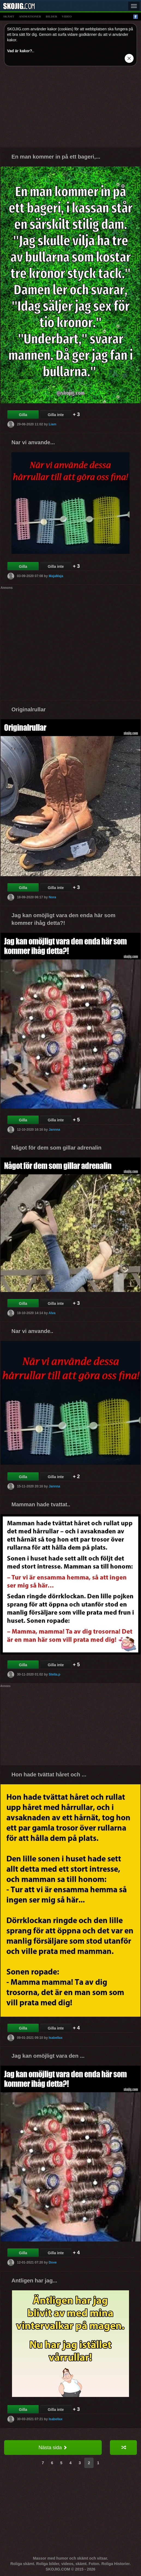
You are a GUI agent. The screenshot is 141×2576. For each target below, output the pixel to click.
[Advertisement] (70, 108)
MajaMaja (56, 576)
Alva (52, 1313)
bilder (51, 16)
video (67, 16)
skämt (8, 16)
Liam (52, 424)
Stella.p (54, 1674)
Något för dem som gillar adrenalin (56, 1148)
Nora (52, 897)
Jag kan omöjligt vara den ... (48, 2056)
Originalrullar (28, 709)
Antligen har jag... (34, 2280)
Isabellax (55, 2038)
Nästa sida (52, 2447)
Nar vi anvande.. (32, 1331)
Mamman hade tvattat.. (40, 1504)
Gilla (23, 415)
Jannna (54, 1129)
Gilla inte (56, 415)
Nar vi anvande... (33, 442)
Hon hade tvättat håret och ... (48, 1774)
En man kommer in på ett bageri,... (55, 157)
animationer (30, 16)
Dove (52, 2262)
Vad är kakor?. (20, 51)
